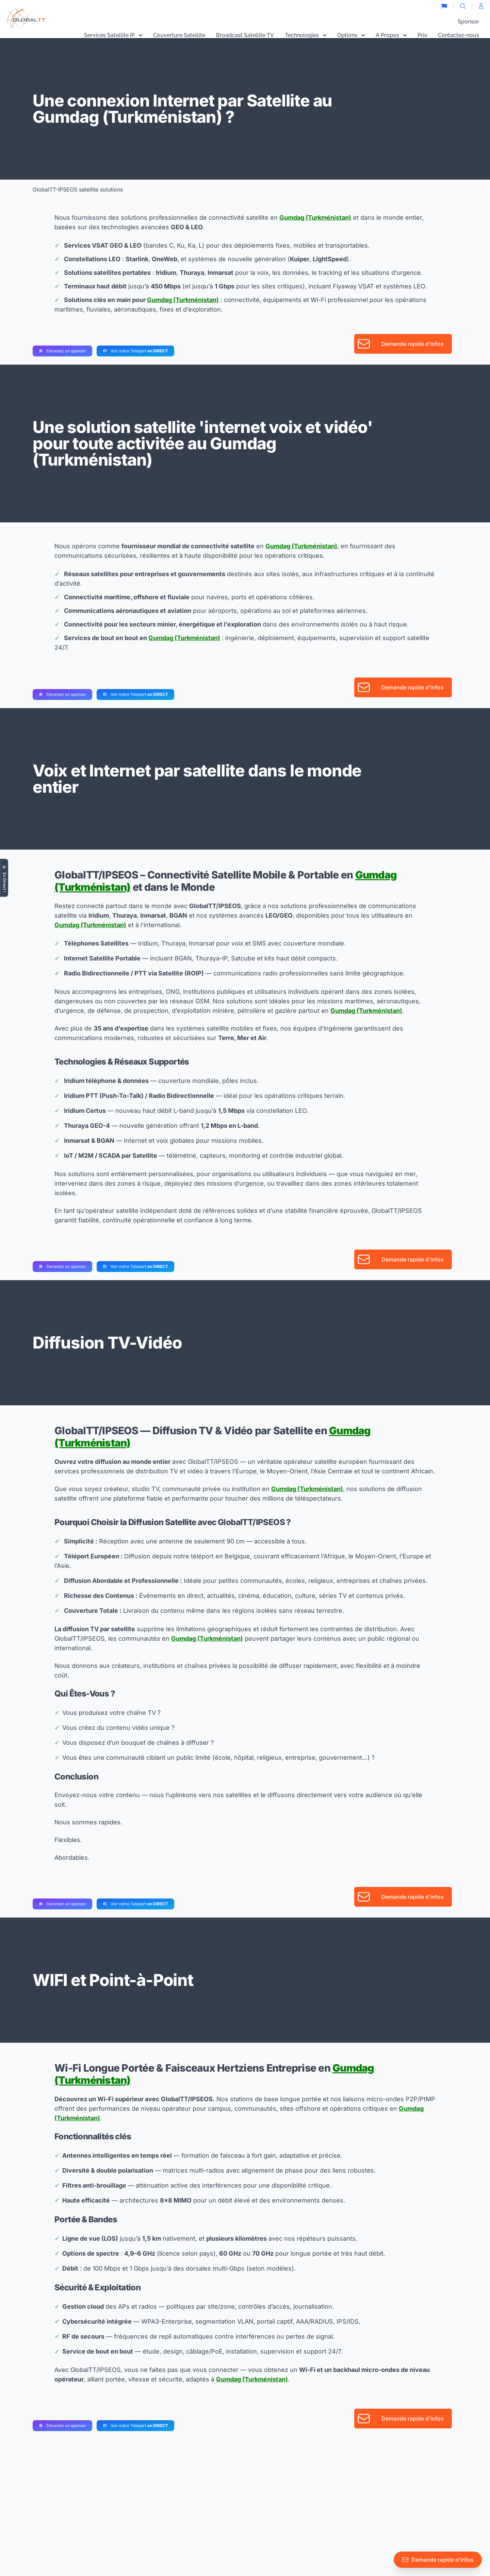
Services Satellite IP (113, 35)
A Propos (391, 35)
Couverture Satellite (179, 35)
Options (351, 35)
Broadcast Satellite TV (245, 35)
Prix (422, 35)
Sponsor (468, 21)
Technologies (305, 35)
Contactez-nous (458, 35)
